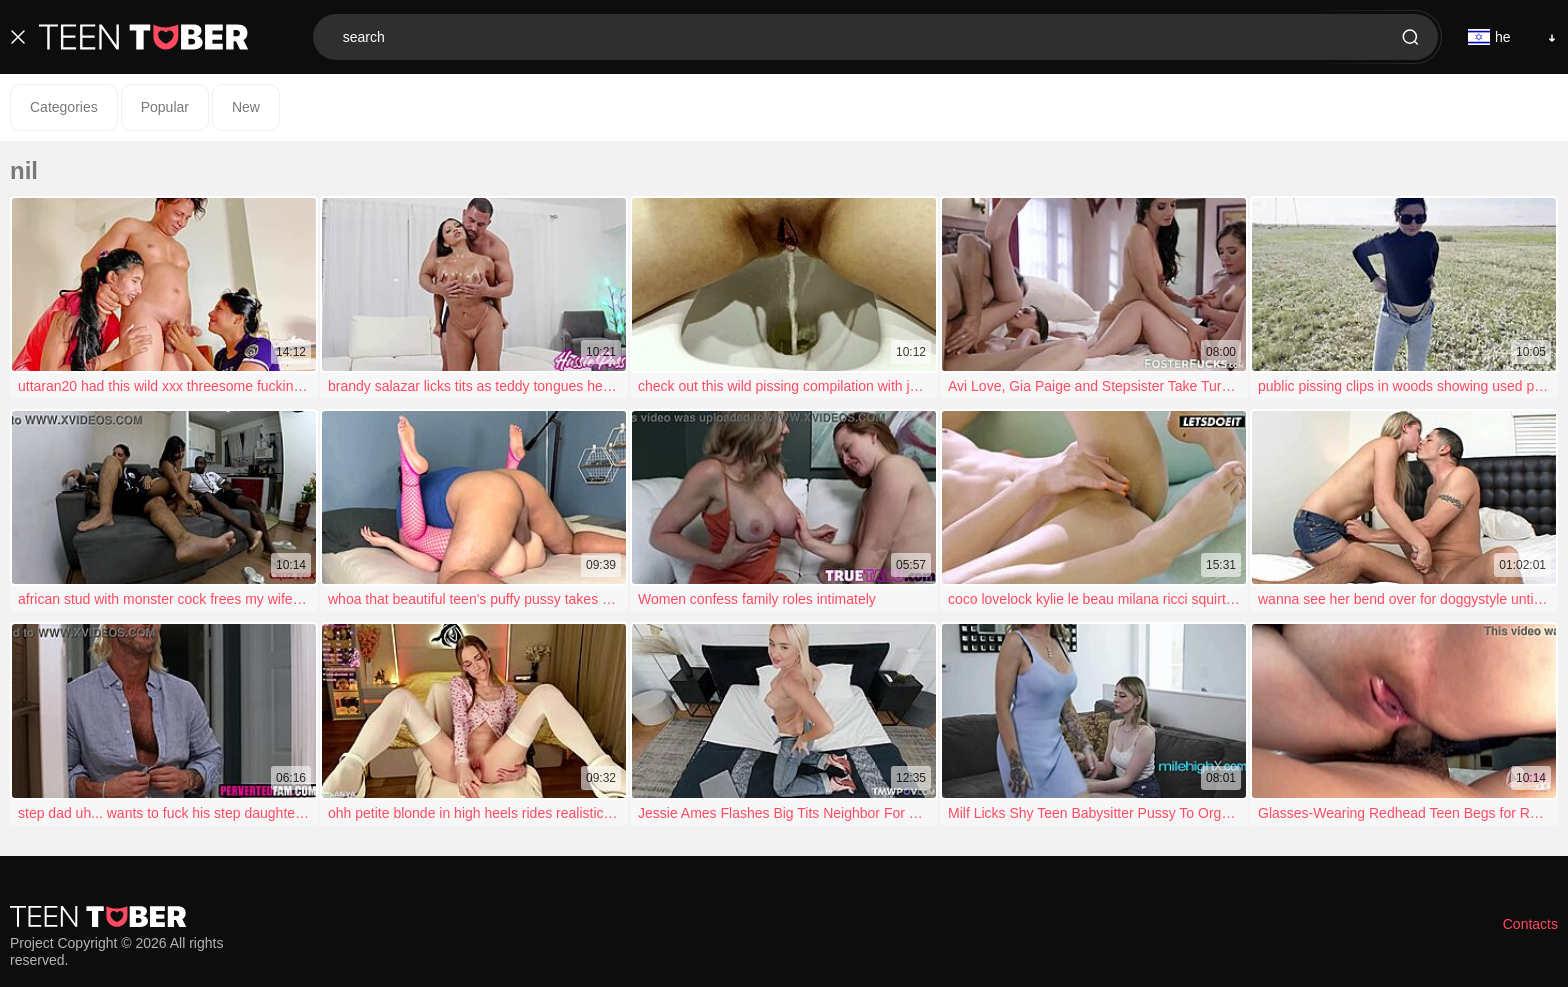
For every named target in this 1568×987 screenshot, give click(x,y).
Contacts (1530, 924)
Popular (165, 107)
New (246, 107)
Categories (64, 107)
